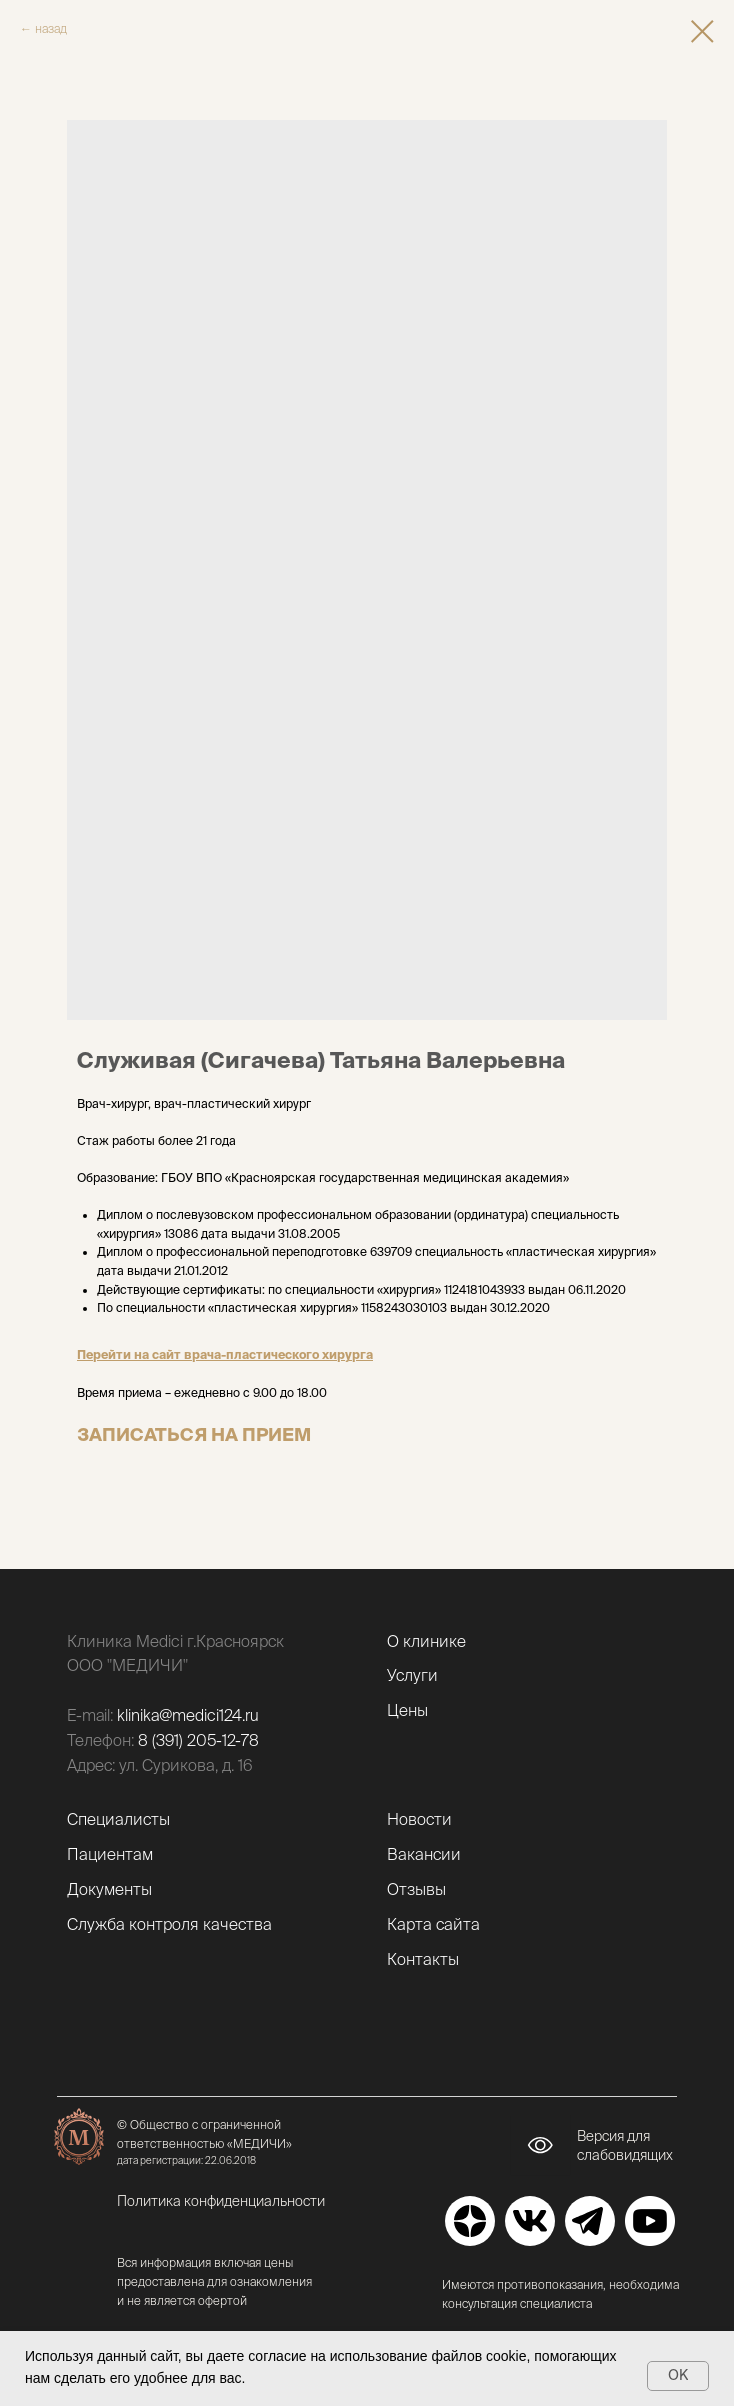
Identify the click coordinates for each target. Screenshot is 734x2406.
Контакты (423, 1959)
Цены (407, 1710)
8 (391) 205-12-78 (198, 1740)
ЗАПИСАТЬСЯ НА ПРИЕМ (194, 1434)
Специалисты (118, 1819)
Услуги (412, 1675)
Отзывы (416, 1889)
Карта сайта (433, 1924)
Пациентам (110, 1854)
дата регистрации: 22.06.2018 (186, 2160)
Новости (419, 1819)
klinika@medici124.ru (188, 1715)
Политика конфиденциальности (221, 2201)
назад (51, 28)
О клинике (426, 1641)
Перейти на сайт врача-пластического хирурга (225, 1354)
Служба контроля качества (169, 1924)
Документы (109, 1889)
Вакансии (424, 1854)
